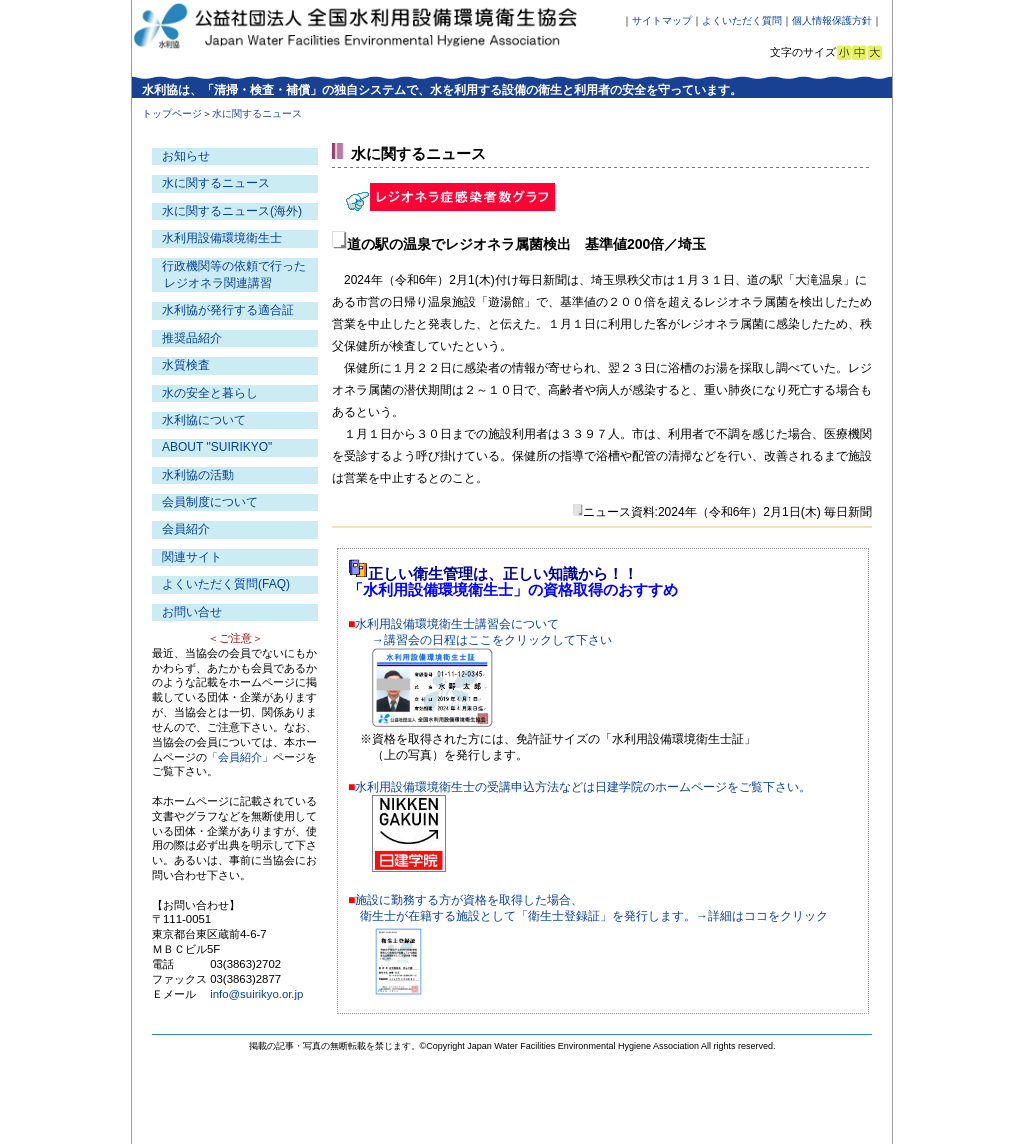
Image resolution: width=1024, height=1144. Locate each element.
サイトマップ (662, 20)
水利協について (204, 420)
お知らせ (186, 156)
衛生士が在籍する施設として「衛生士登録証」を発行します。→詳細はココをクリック (594, 916)
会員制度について (210, 502)
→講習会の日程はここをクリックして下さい (492, 640)
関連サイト (192, 557)
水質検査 (186, 365)
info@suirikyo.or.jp (256, 994)
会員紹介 (186, 529)
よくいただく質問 (742, 20)
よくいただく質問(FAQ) (226, 584)
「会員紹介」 (240, 757)
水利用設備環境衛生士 (222, 238)
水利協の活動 (198, 475)
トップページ (172, 113)
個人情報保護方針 (832, 20)
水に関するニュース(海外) (232, 211)
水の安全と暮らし (210, 393)
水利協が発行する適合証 (228, 310)
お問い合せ (192, 612)
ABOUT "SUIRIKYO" (217, 447)
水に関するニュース (216, 183)
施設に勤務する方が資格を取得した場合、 (469, 900)
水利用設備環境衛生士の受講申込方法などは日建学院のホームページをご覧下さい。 (583, 787)
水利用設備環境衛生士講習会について (457, 624)
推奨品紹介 (192, 338)
